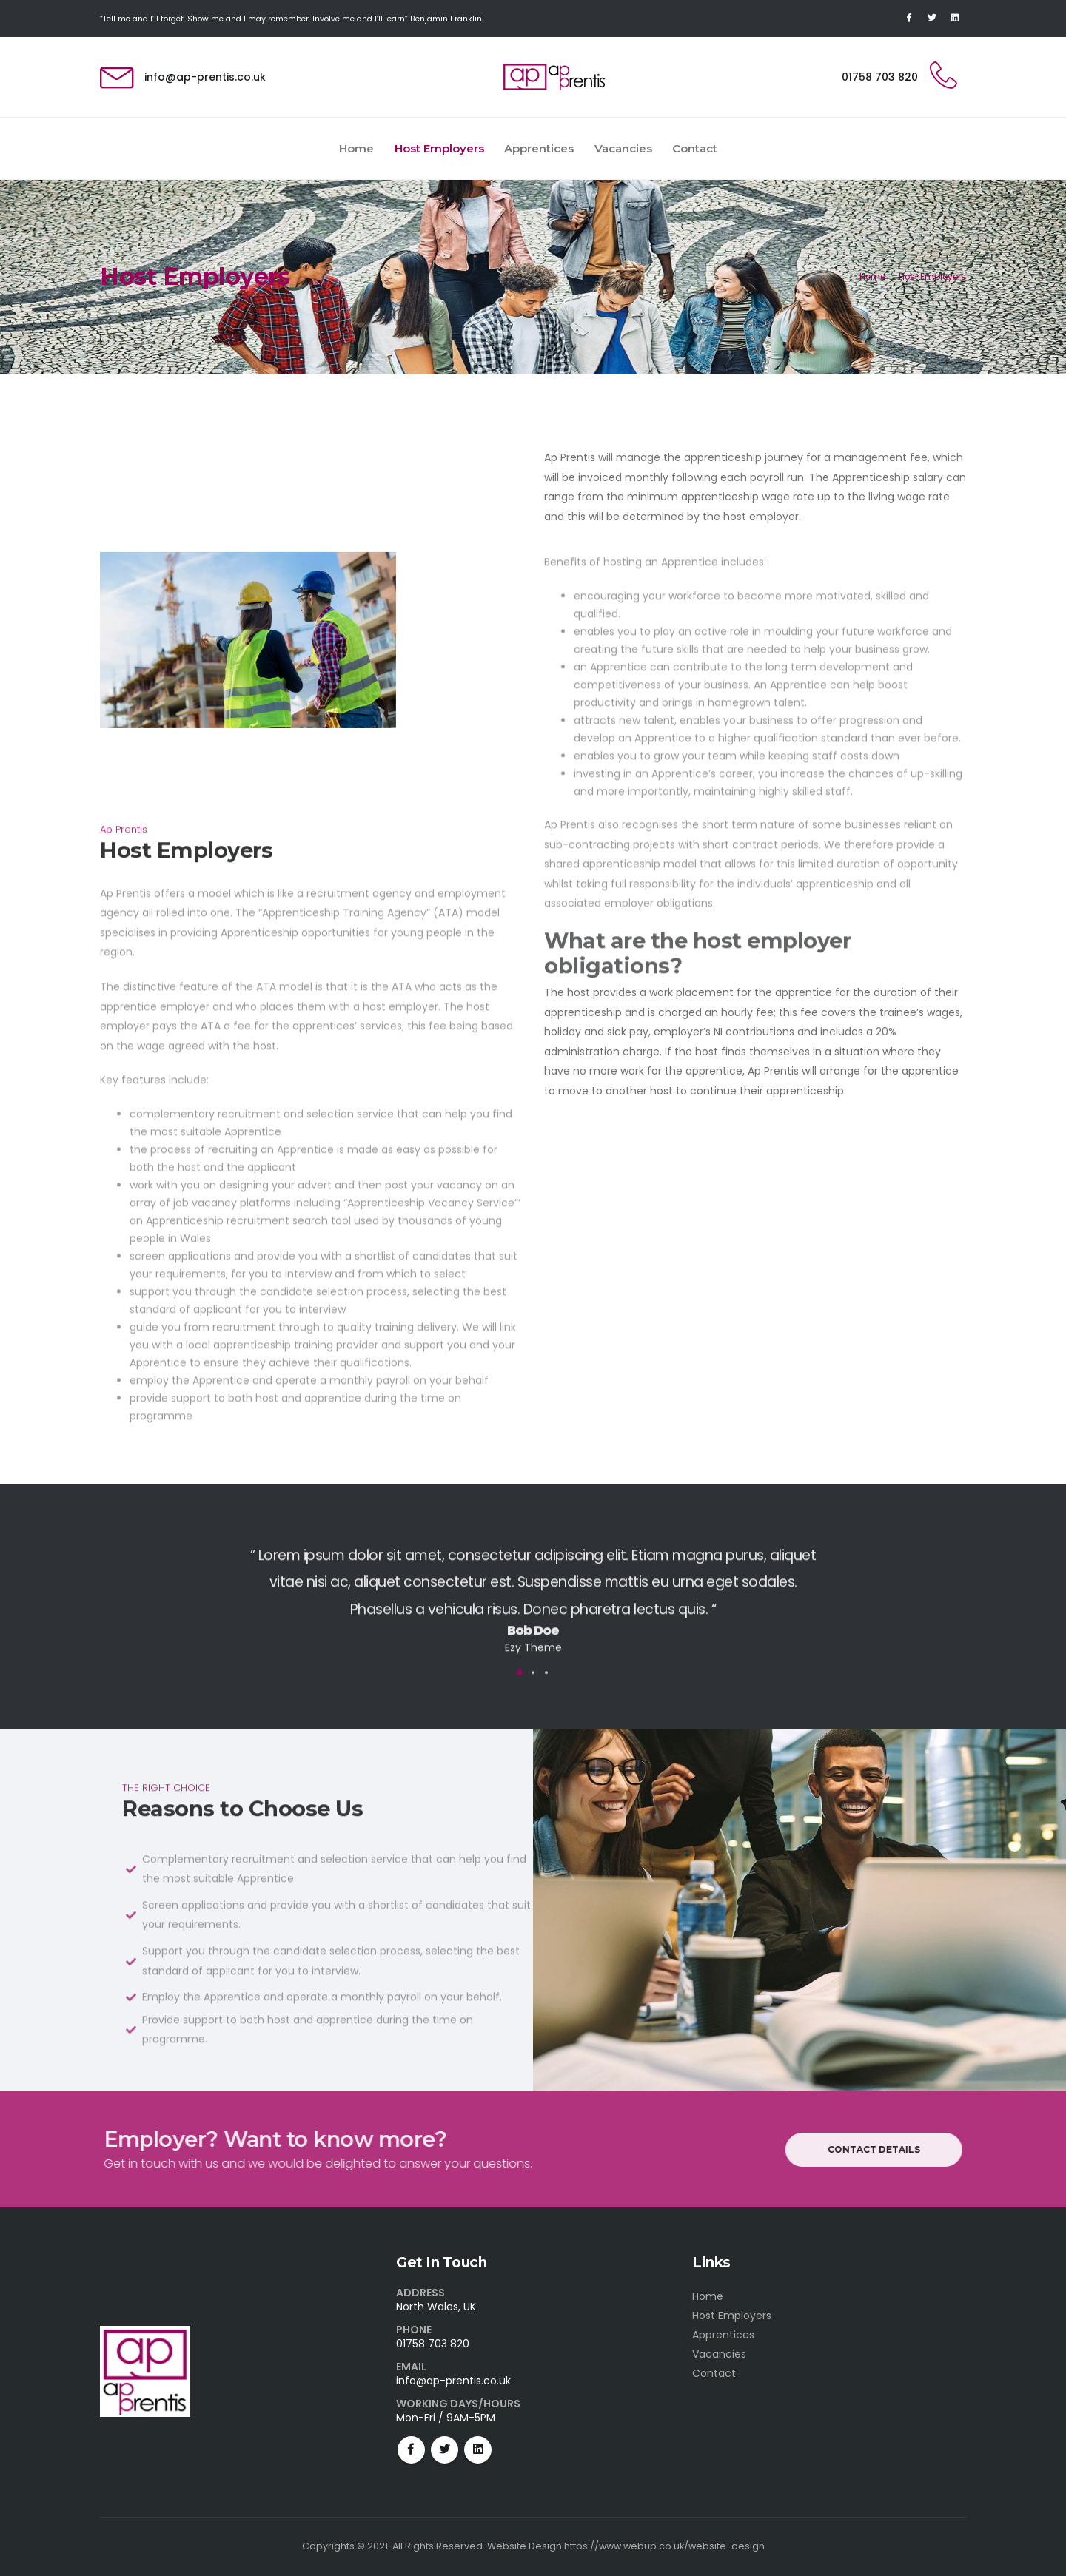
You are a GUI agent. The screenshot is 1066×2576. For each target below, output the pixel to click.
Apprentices (539, 148)
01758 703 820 (880, 77)
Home (356, 148)
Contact (694, 148)
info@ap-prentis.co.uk (205, 77)
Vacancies (623, 148)
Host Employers (439, 148)
